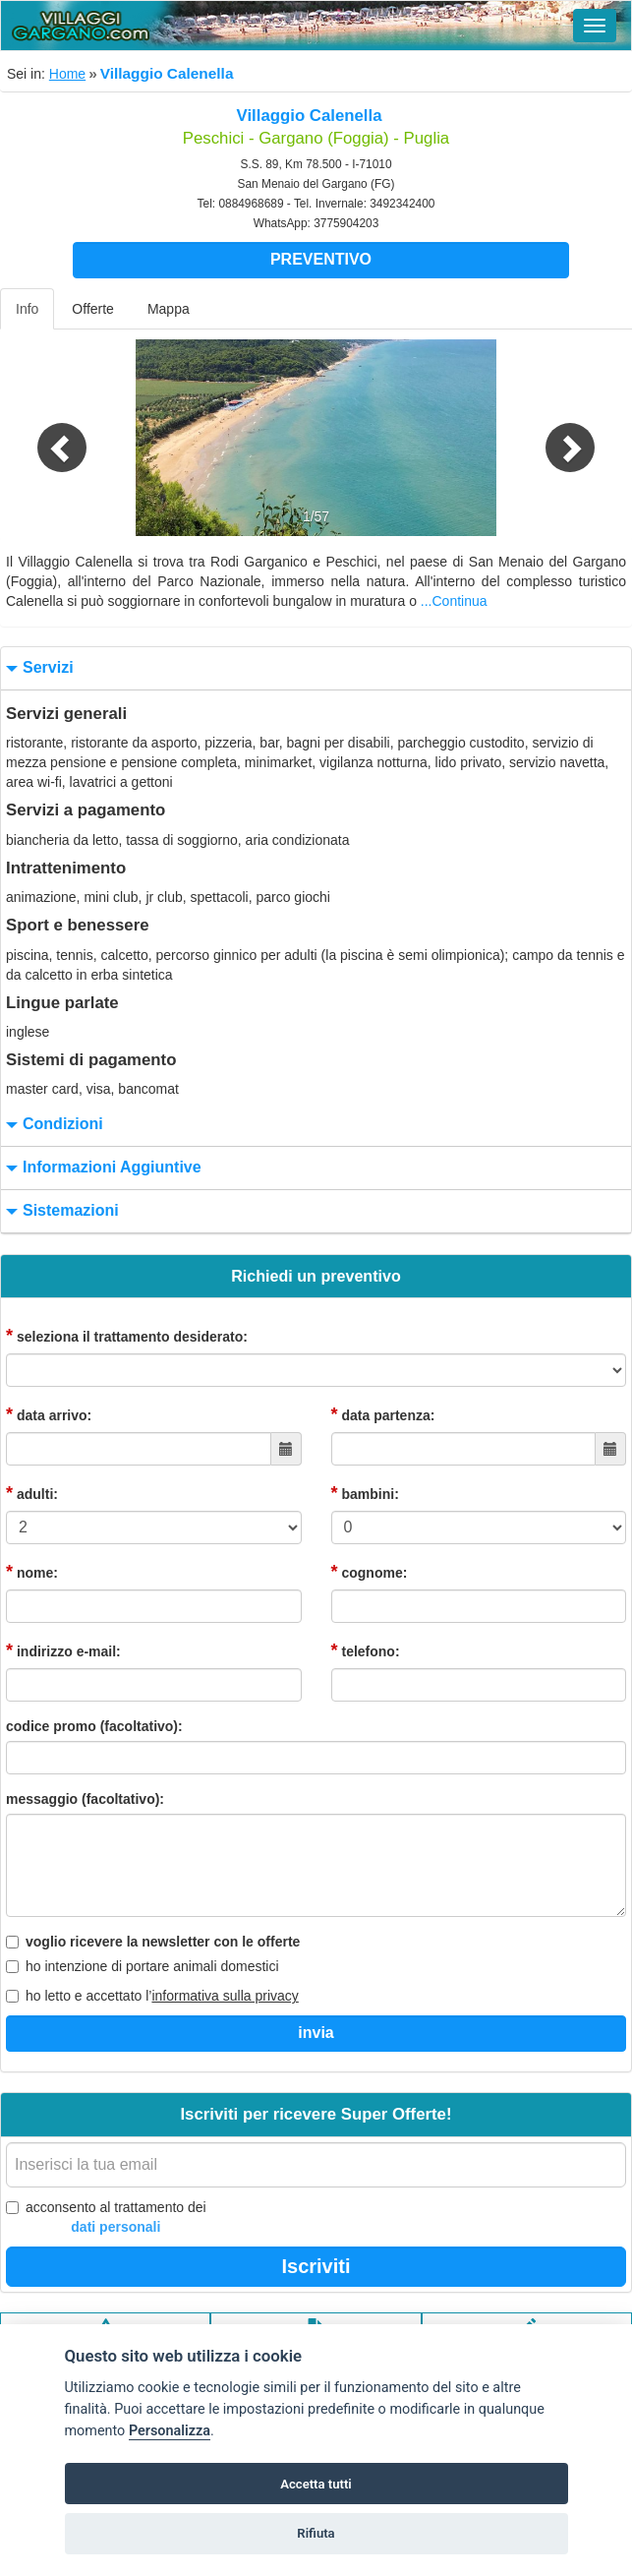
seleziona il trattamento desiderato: (127, 1336)
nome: (32, 1572)
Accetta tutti (316, 2484)
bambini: (365, 1493)
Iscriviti (315, 2266)
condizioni (52, 1124)
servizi (37, 668)
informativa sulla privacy (224, 1996)
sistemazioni (60, 1211)
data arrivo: (48, 1414)
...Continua (454, 601)
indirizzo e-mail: (63, 1650)
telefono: (365, 1650)
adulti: (32, 1493)
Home (67, 74)
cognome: (369, 1572)
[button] (47, 437)
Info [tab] (27, 309)
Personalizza (169, 2431)
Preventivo (321, 259)
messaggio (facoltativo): (85, 1799)
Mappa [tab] (168, 309)
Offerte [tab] (93, 309)
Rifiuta (315, 2533)
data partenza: (383, 1414)
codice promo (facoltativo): (94, 1726)
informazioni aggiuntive (101, 1168)
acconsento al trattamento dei (106, 2218)
